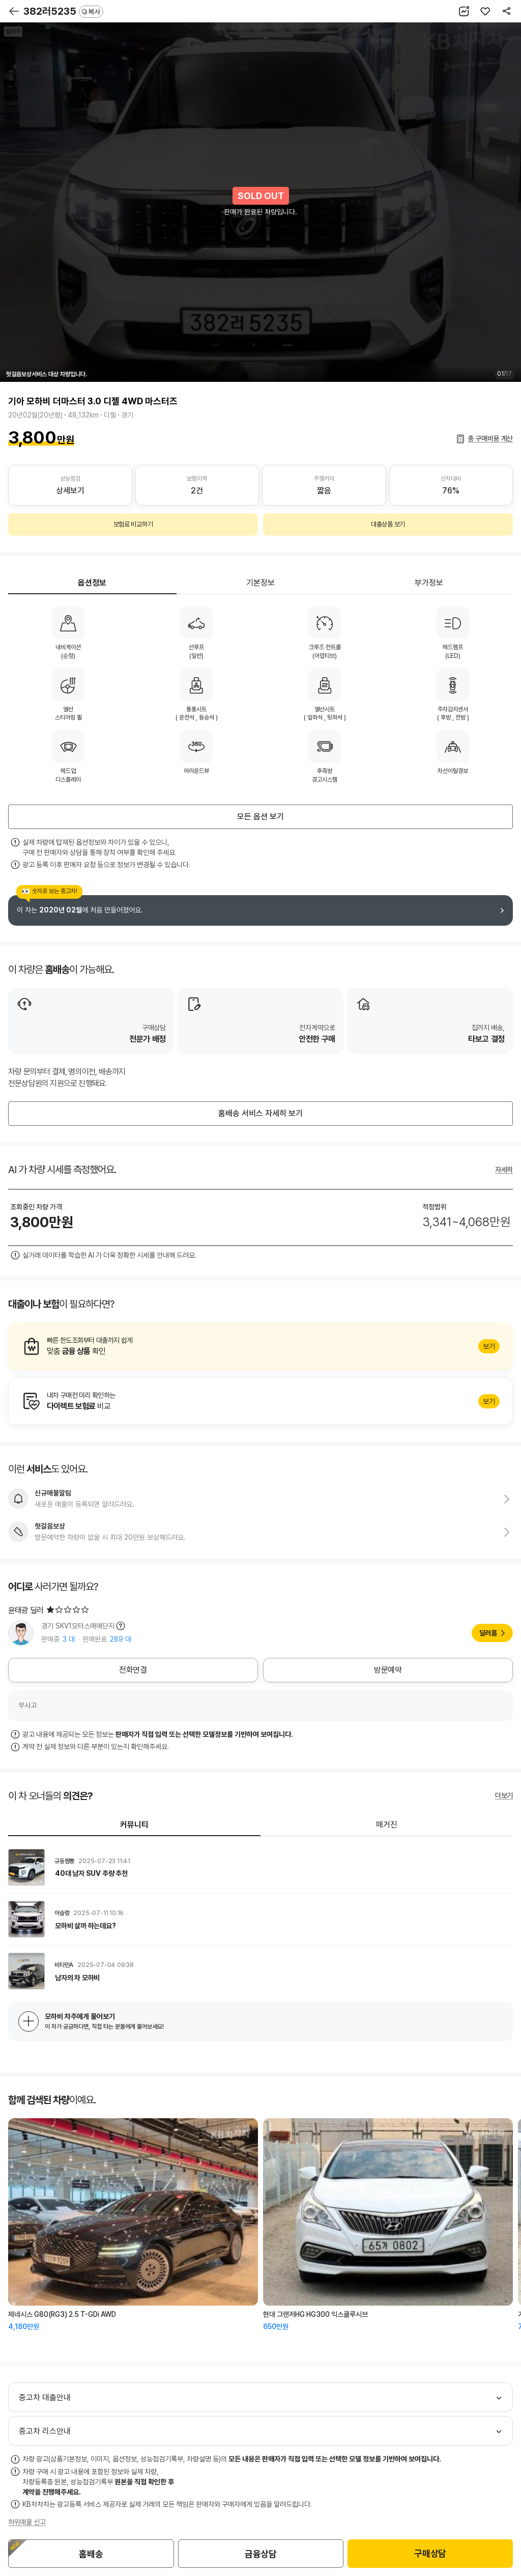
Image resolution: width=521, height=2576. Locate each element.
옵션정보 (92, 583)
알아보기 (260, 1346)
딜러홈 (488, 1633)
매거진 (386, 1825)
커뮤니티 (134, 1825)
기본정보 (260, 583)
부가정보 (429, 583)
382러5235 (63, 11)
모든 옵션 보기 (260, 816)
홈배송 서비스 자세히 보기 (260, 1113)
